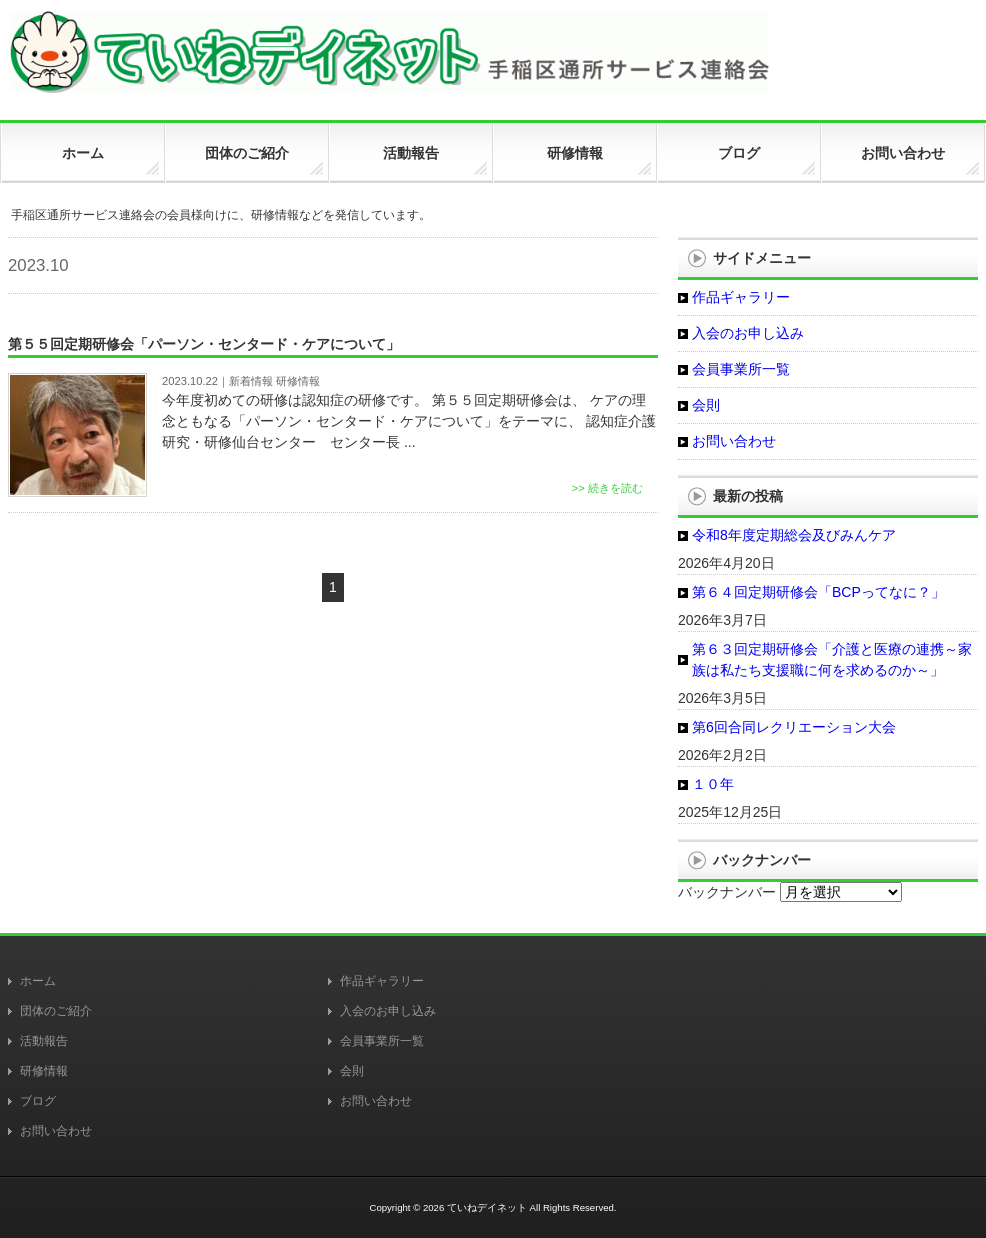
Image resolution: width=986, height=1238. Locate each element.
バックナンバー (727, 892)
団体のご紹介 (56, 1011)
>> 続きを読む (607, 488)
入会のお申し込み (748, 333)
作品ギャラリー (741, 297)
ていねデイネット (487, 1207)
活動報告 (44, 1041)
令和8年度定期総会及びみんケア (794, 535)
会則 (706, 405)
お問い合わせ (734, 441)
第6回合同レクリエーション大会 (794, 727)
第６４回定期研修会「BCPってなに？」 (818, 592)
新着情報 (251, 381)
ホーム (38, 981)
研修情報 (298, 381)
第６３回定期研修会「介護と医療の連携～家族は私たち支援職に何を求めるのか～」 (832, 659)
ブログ (38, 1101)
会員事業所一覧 (741, 369)
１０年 (713, 784)
